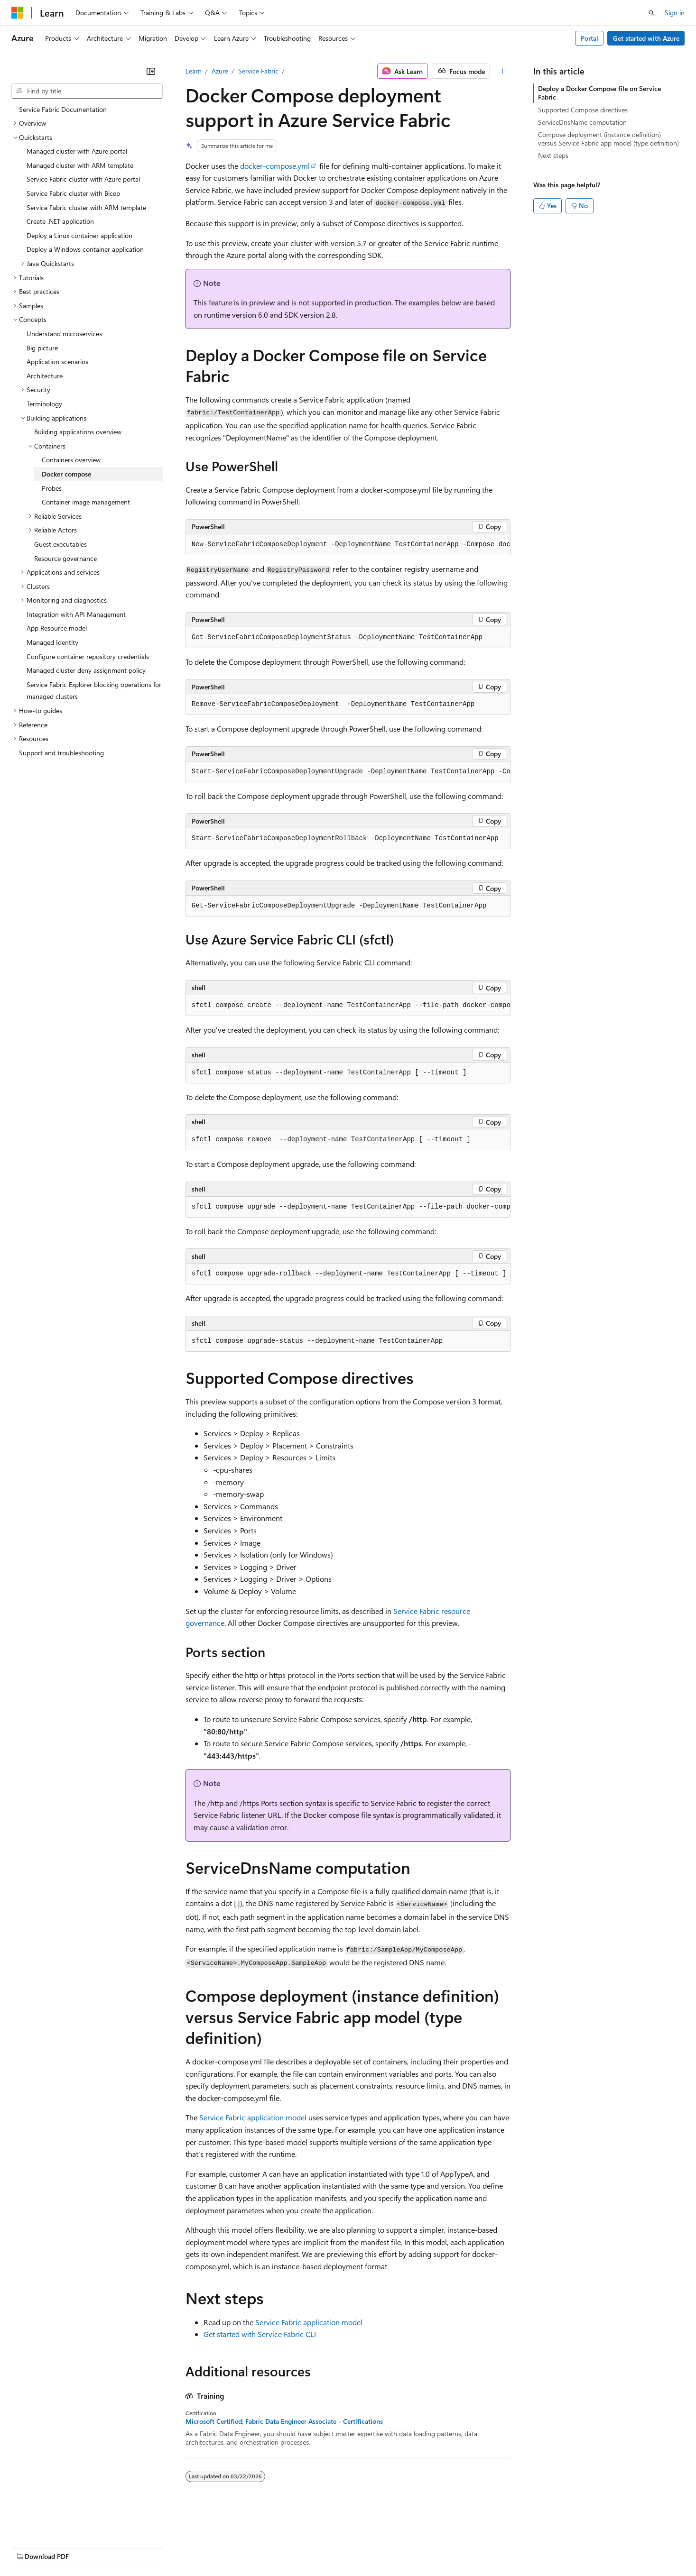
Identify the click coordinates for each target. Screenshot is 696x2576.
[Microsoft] (17, 13)
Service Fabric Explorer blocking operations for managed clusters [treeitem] (94, 690)
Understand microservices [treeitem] (64, 333)
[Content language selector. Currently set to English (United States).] (54, 2524)
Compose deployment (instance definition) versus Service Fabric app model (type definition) (608, 138)
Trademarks (393, 2546)
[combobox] (87, 91)
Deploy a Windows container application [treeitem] (85, 249)
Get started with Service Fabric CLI (260, 2334)
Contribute (170, 2546)
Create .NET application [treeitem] (60, 221)
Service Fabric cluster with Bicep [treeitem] (73, 193)
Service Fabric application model (252, 2117)
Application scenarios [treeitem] (57, 361)
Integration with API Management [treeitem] (76, 614)
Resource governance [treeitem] (65, 558)
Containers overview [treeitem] (71, 459)
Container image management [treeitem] (86, 501)
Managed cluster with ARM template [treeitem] (80, 165)
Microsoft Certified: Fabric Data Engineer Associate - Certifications (284, 2421)
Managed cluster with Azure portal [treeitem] (77, 151)
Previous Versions (86, 2546)
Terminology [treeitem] (44, 403)
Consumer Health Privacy (272, 2546)
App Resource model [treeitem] (57, 628)
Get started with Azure (646, 38)
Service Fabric (258, 70)
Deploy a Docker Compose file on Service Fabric (599, 92)
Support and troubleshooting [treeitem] (61, 752)
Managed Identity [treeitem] (52, 642)
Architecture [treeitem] (45, 375)
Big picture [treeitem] (42, 347)
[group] (348, 544)
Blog (129, 2546)
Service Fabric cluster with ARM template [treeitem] (86, 207)
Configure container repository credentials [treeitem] (88, 656)
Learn (194, 70)
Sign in (675, 12)
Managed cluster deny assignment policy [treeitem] (86, 670)
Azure (220, 70)
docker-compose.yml (275, 166)
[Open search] (651, 12)
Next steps (553, 155)
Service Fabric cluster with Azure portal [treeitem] (83, 178)
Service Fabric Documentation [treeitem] (63, 109)
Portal (589, 38)
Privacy (207, 2546)
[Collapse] (151, 71)
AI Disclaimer (30, 2546)
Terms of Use (346, 2546)
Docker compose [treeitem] (66, 473)
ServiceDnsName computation (582, 122)
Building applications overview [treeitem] (77, 431)
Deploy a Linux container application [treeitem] (79, 235)
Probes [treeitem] (52, 488)
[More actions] (502, 71)
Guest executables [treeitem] (60, 544)
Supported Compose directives (583, 109)
